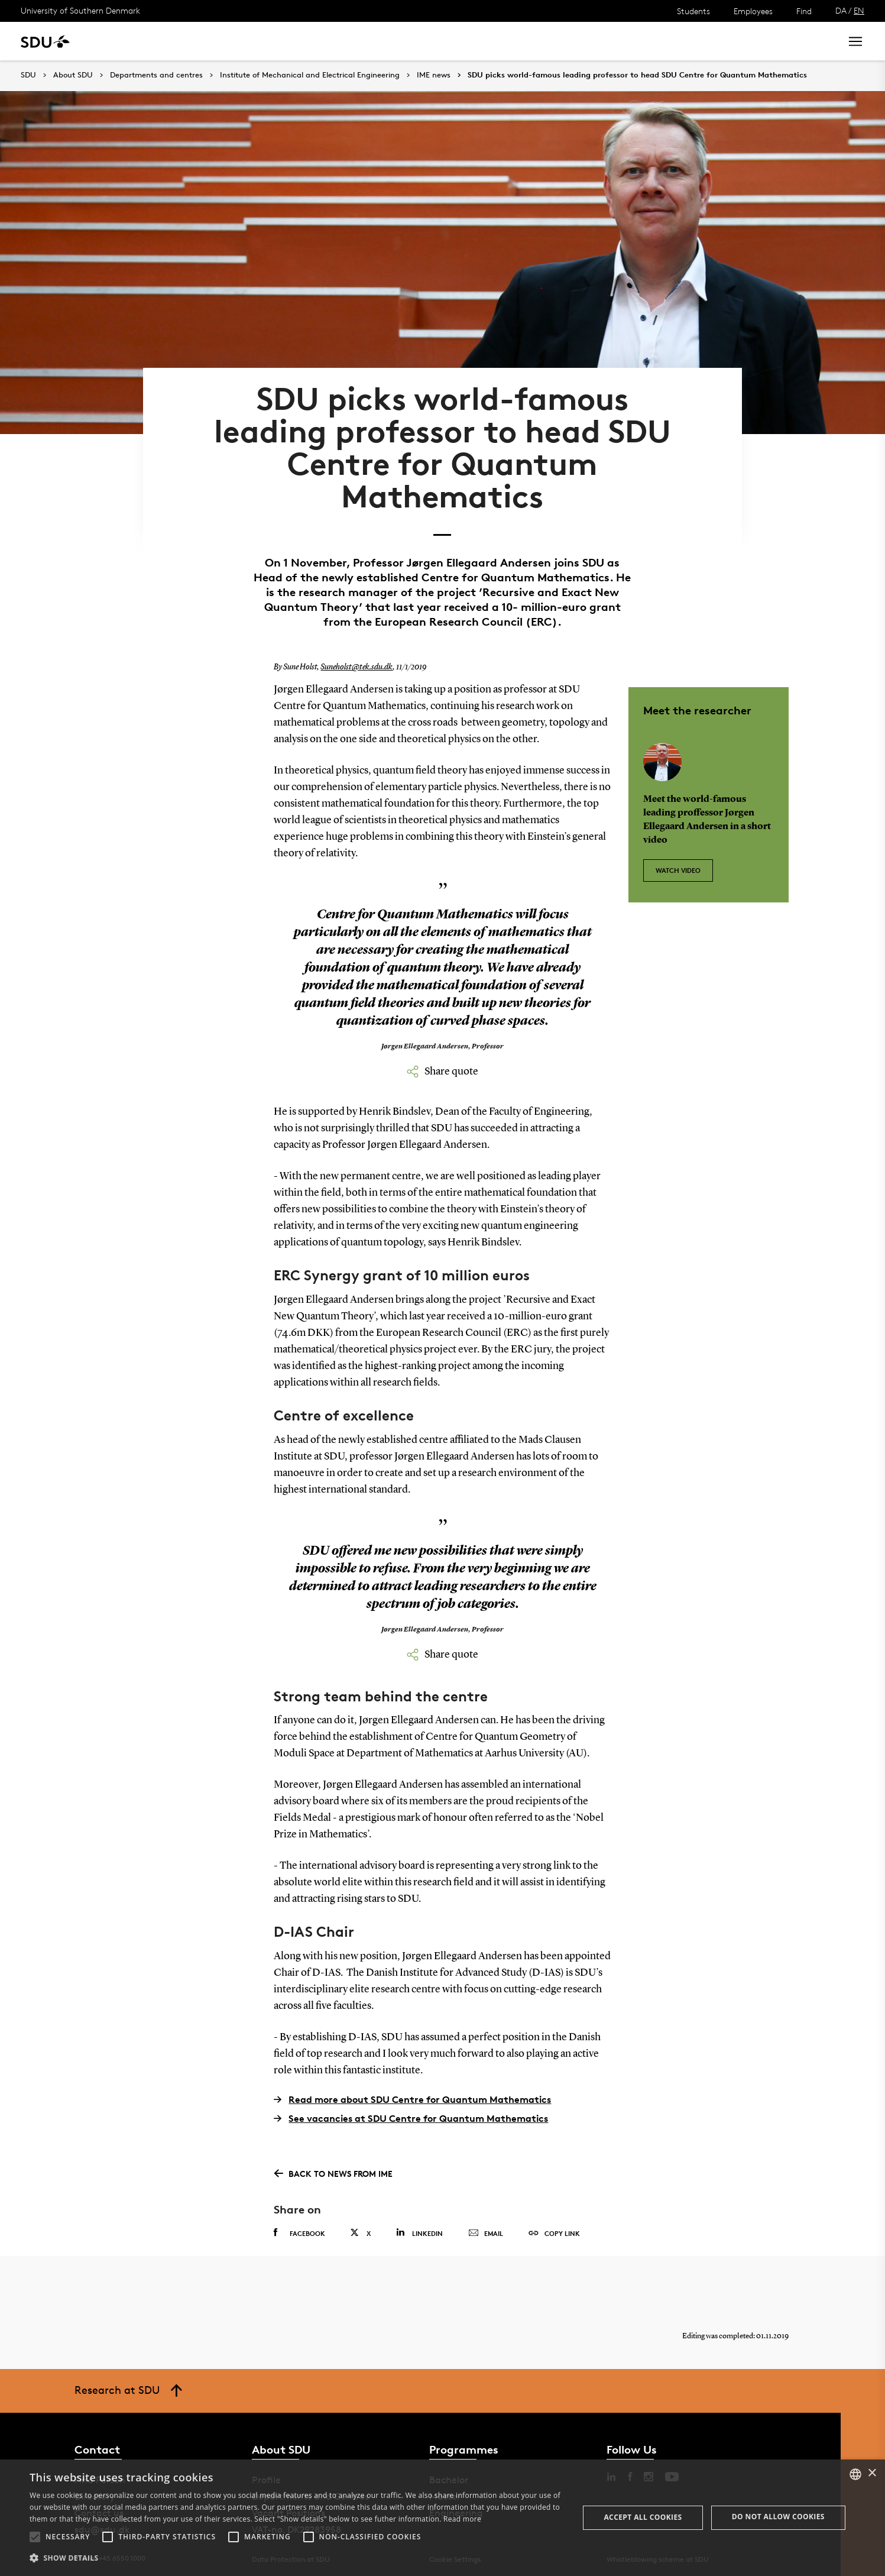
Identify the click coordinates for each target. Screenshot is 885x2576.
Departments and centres (156, 75)
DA (841, 10)
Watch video (678, 865)
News (241, 41)
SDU (28, 75)
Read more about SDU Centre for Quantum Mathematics (412, 2095)
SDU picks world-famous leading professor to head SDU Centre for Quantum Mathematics (637, 75)
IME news (433, 75)
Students (693, 11)
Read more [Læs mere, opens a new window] (462, 2519)
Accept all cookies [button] (643, 2517)
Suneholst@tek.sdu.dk (356, 663)
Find (804, 11)
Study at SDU (129, 41)
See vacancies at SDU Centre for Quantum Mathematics (411, 2113)
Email (485, 2229)
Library (351, 41)
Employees (753, 11)
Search (810, 41)
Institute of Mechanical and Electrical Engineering (310, 75)
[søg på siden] (726, 41)
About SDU (405, 41)
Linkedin (419, 2228)
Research (194, 41)
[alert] (442, 2518)
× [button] (871, 2473)
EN (859, 10)
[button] (35, 2537)
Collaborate (294, 41)
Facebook (299, 2228)
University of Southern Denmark (80, 10)
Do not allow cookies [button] (778, 2517)
